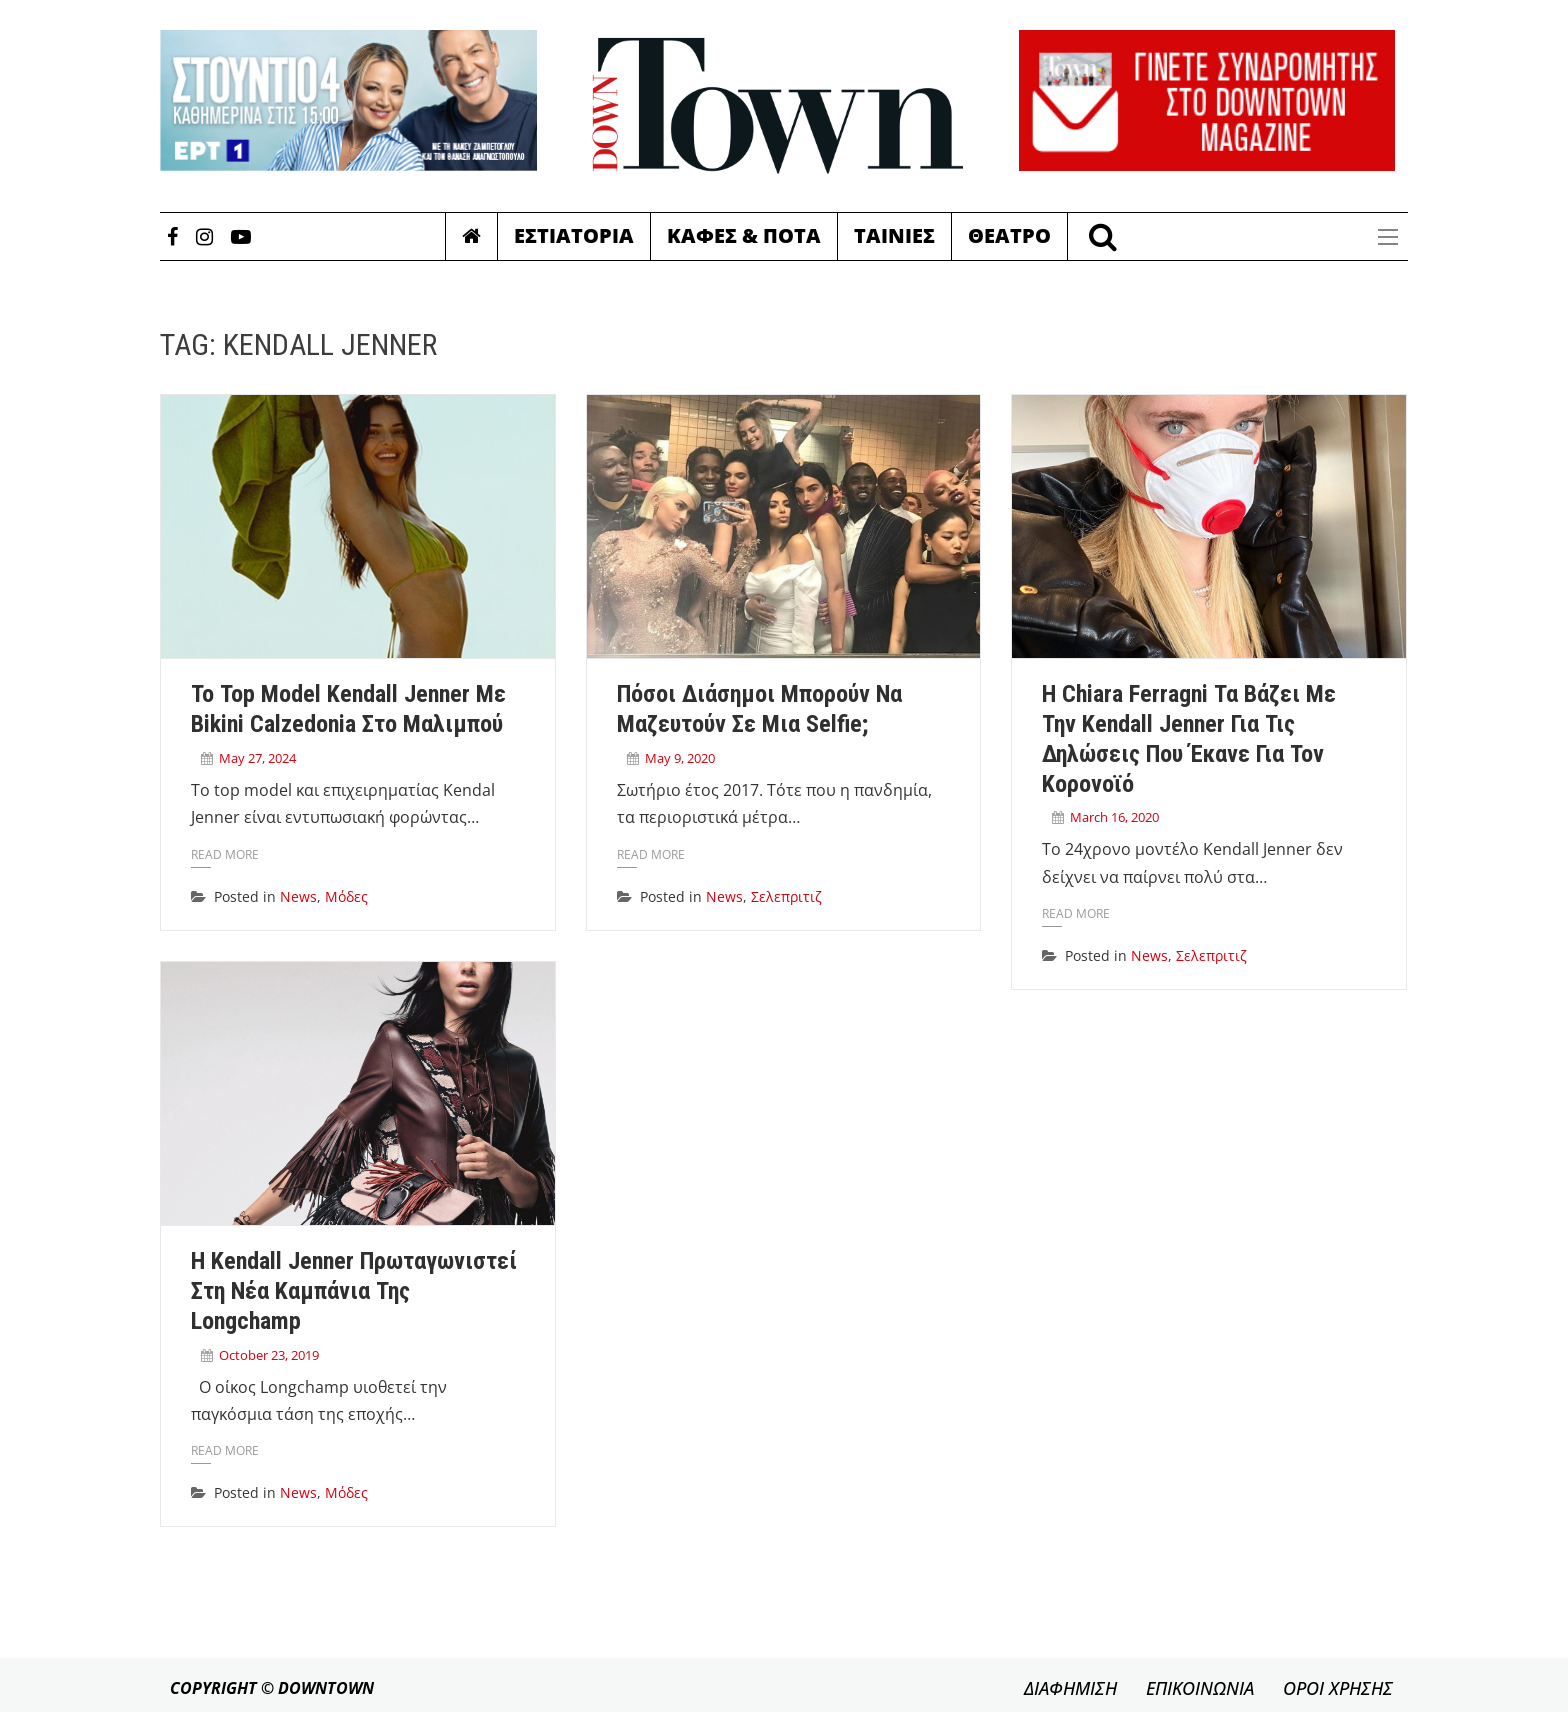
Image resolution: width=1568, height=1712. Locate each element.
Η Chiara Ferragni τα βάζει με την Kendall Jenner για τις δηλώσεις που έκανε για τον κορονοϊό (1189, 738)
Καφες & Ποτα (744, 235)
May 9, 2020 (680, 758)
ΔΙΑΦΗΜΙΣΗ (1070, 1688)
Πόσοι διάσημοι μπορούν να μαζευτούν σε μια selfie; (759, 709)
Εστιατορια (574, 235)
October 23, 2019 (269, 1355)
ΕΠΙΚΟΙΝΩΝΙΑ (1200, 1688)
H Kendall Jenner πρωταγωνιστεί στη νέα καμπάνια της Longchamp (354, 1291)
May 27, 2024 (257, 758)
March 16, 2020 (1114, 817)
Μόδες (346, 896)
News (298, 896)
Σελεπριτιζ (786, 896)
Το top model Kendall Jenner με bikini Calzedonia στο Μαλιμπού (348, 709)
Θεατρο (1009, 235)
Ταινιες (894, 235)
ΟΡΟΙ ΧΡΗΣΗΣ (1338, 1688)
